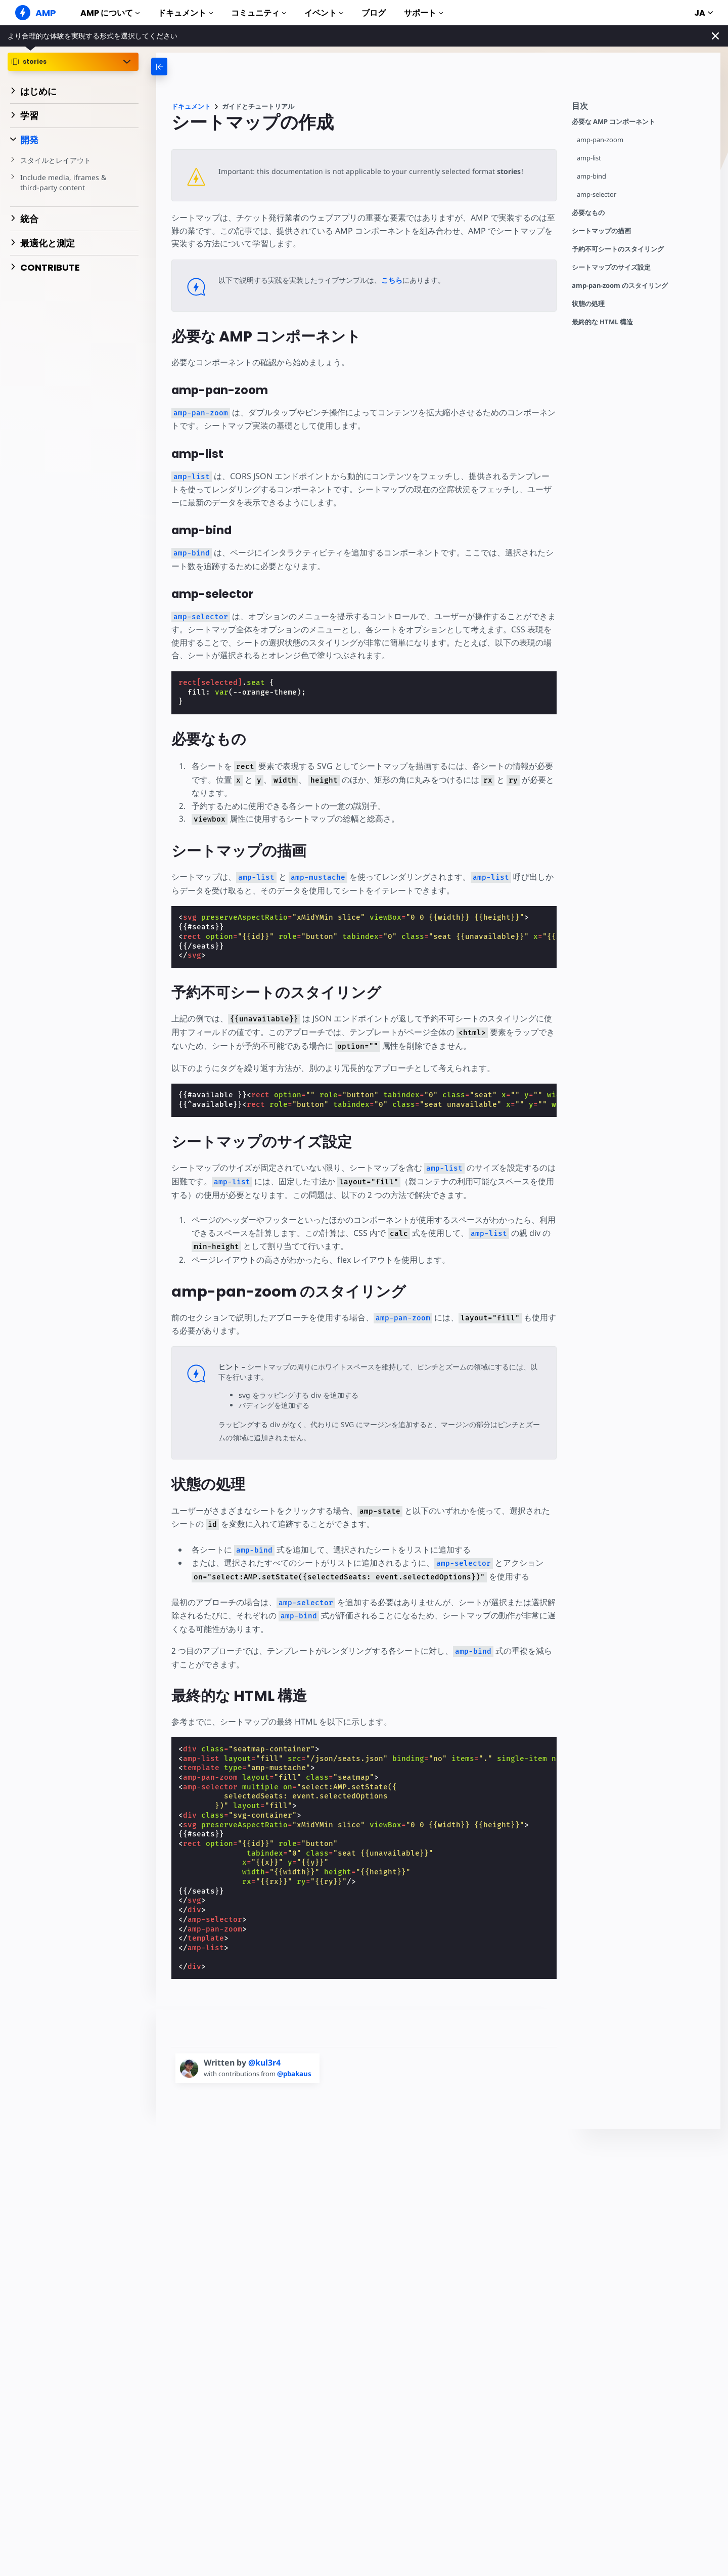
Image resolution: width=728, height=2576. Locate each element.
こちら (391, 280)
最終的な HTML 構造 (602, 322)
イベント (323, 13)
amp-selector (597, 194)
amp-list (589, 158)
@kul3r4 (264, 2062)
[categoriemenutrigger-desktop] (192, 66)
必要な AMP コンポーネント (613, 121)
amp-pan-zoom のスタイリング (620, 285)
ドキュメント (185, 13)
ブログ (373, 13)
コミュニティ (258, 13)
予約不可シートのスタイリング (618, 249)
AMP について (110, 13)
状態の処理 (588, 303)
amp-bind (592, 176)
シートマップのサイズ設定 (611, 267)
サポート (423, 13)
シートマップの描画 (601, 231)
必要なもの (588, 212)
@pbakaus (297, 2073)
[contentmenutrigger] (641, 108)
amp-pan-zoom (600, 140)
